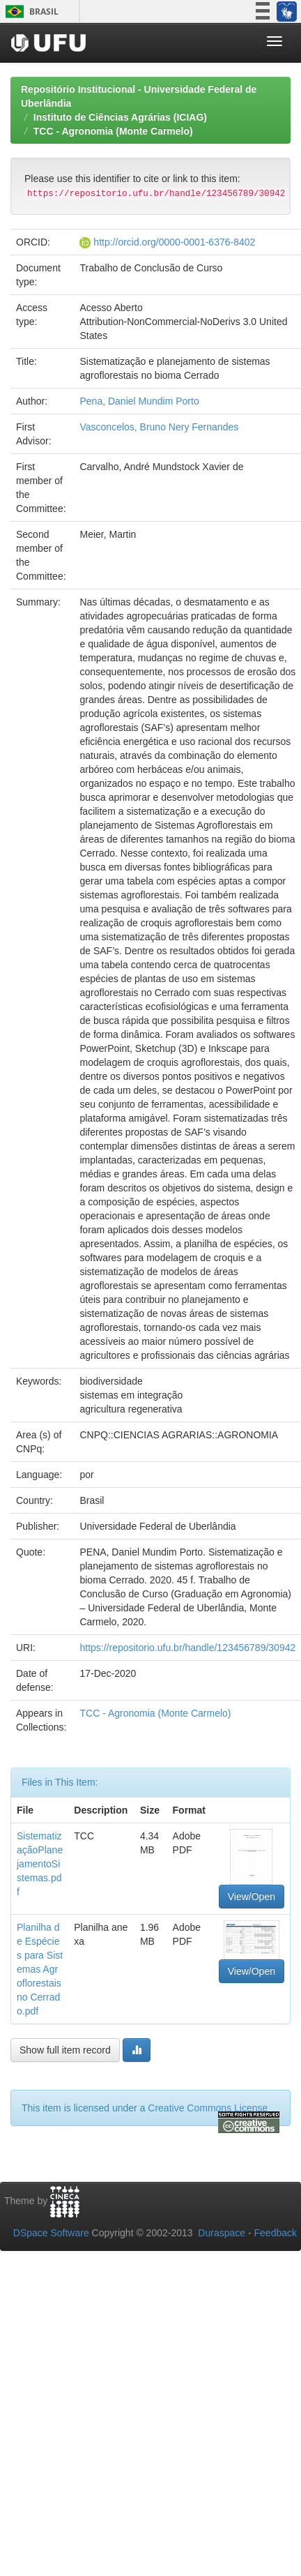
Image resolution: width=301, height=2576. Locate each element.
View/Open (251, 1896)
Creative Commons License (208, 2108)
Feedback (275, 2232)
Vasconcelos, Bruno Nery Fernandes (158, 426)
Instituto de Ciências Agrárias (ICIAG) (120, 117)
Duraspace (221, 2232)
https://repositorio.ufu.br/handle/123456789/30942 (187, 1647)
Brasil (29, 11)
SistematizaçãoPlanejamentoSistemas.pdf (40, 1863)
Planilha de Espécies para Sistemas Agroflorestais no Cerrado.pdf (40, 1969)
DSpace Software (51, 2232)
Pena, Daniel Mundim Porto (139, 401)
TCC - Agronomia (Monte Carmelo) (113, 131)
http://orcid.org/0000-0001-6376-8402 (174, 242)
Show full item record (65, 2050)
